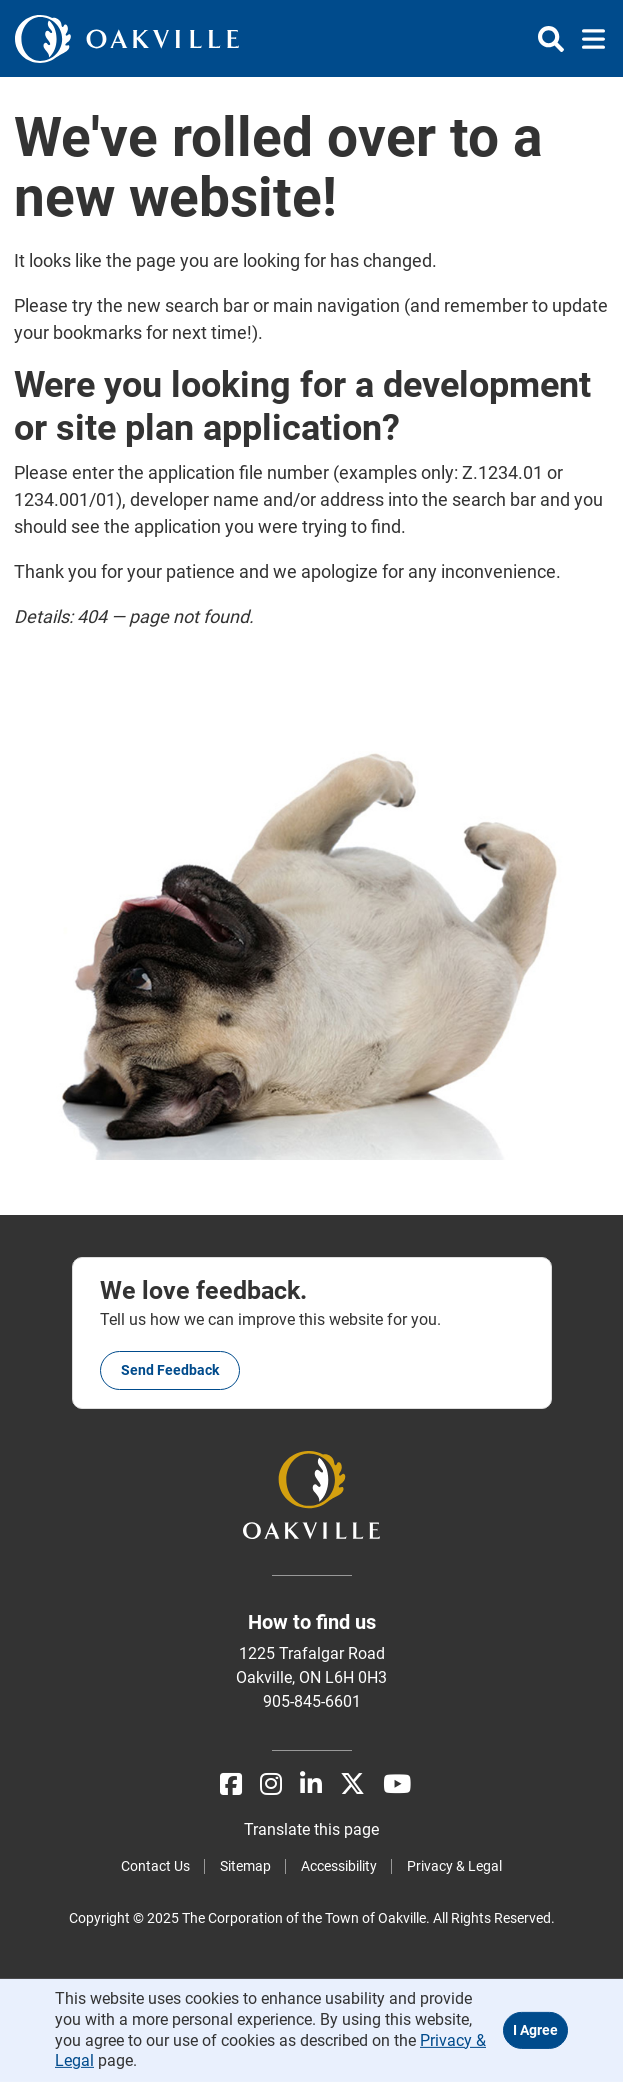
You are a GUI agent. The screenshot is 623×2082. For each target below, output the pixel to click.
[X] (352, 1784)
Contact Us (155, 1866)
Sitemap (245, 1866)
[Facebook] (231, 1784)
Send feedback (170, 1370)
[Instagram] (271, 1784)
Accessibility (339, 1866)
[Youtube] (397, 1784)
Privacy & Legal (454, 1866)
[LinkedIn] (311, 1784)
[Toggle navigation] (587, 39)
